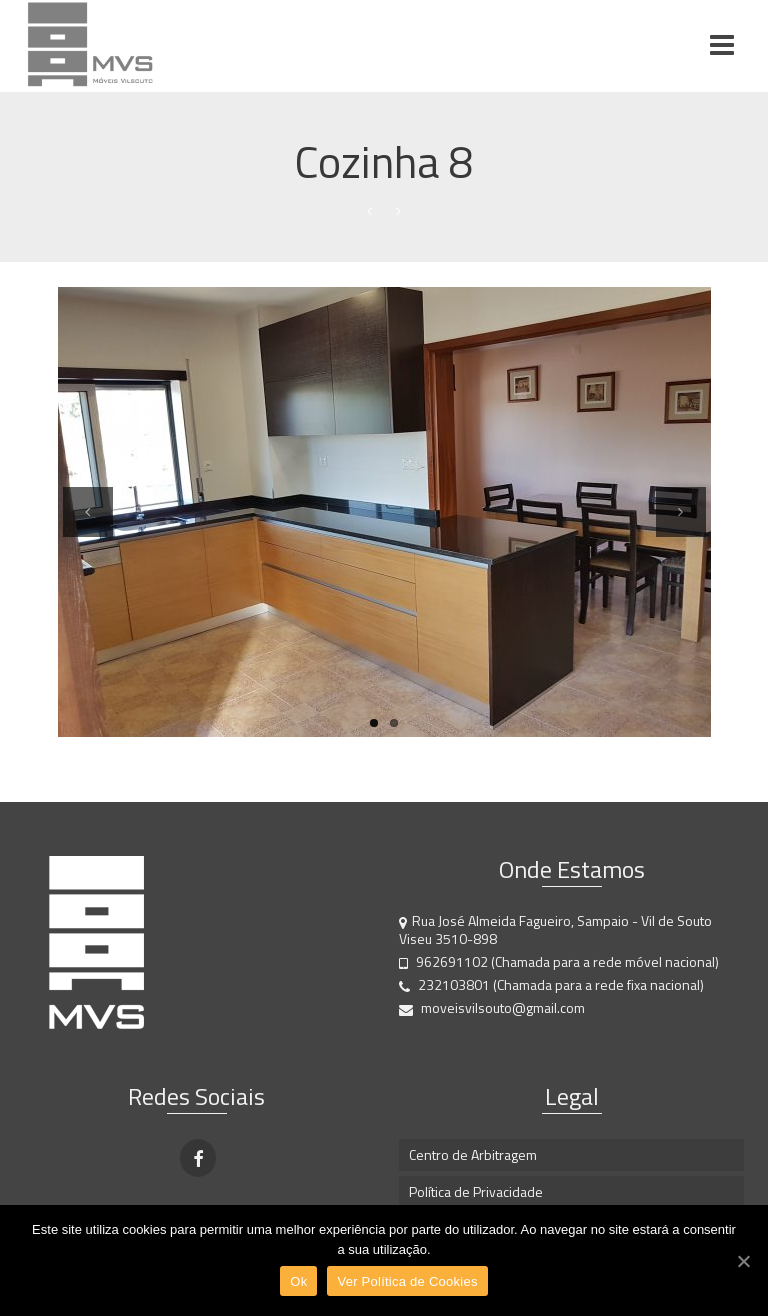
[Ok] (743, 1261)
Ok (298, 1281)
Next (680, 536)
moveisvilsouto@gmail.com (492, 1007)
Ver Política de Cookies (407, 1281)
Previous (88, 536)
